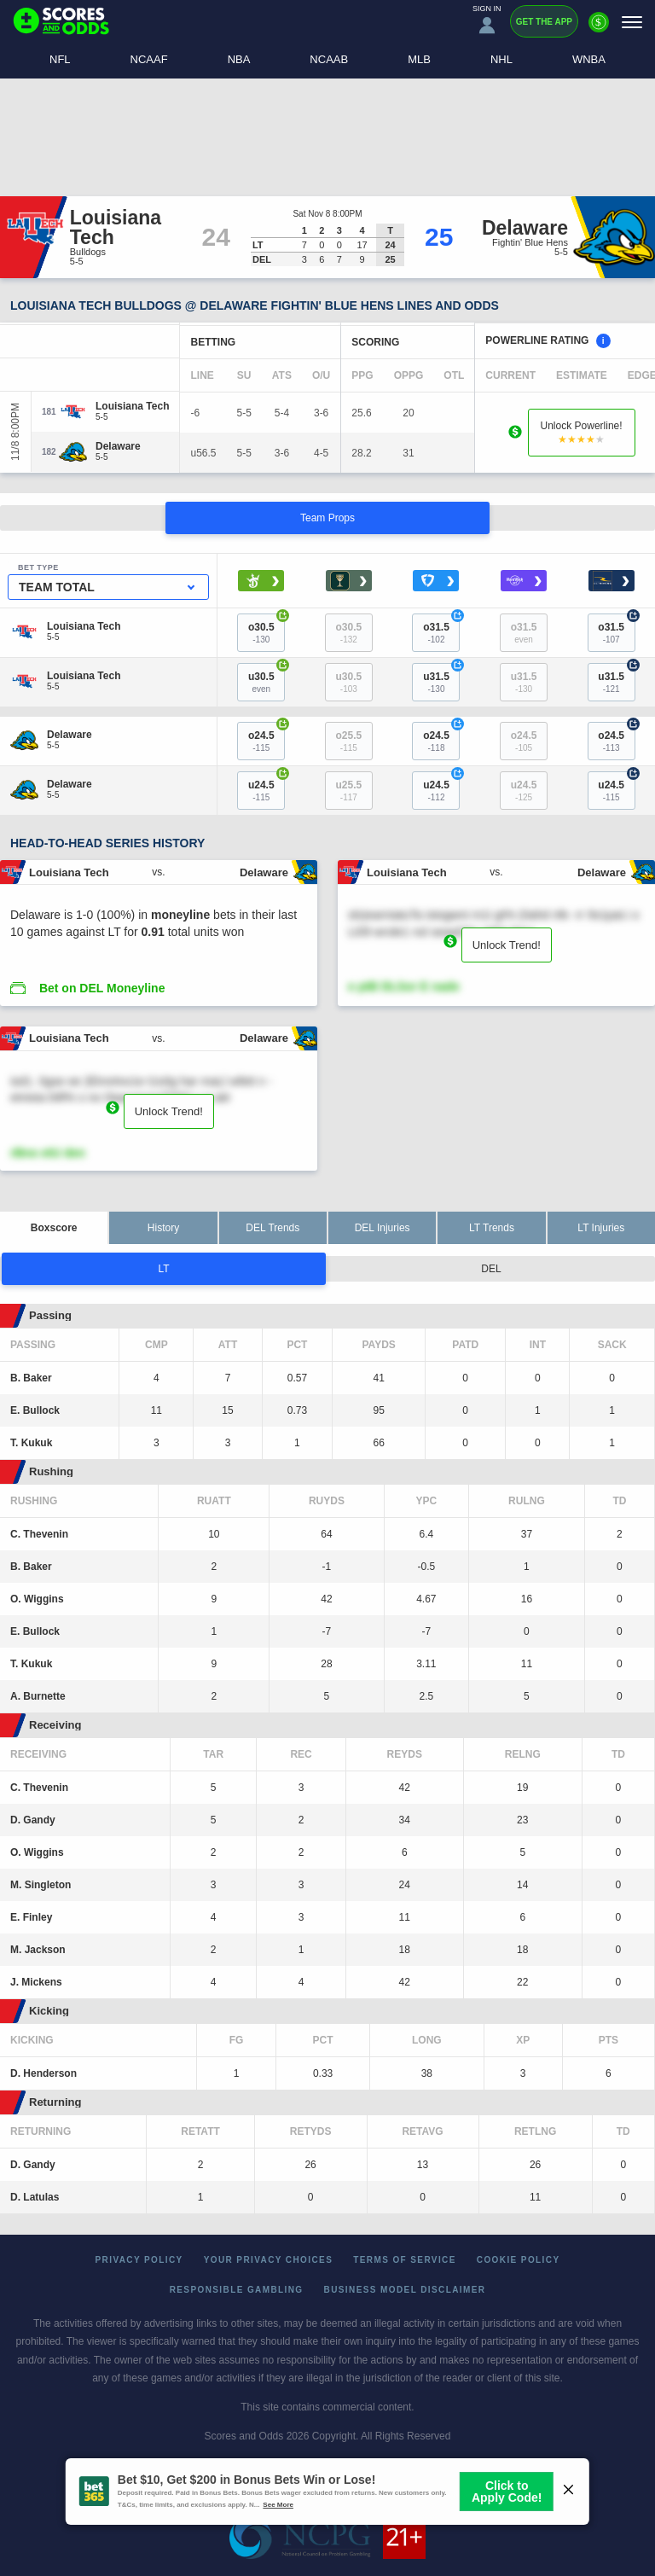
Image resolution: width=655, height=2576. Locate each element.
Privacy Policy (139, 2260)
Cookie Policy (518, 2260)
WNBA (589, 59)
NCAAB (329, 59)
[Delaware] (118, 446)
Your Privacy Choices (268, 2260)
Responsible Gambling (237, 2289)
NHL (501, 59)
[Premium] (598, 29)
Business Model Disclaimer (405, 2289)
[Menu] (632, 22)
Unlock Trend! (506, 945)
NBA (239, 59)
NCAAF (149, 59)
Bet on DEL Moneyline (102, 988)
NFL (60, 59)
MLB (419, 59)
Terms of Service (404, 2260)
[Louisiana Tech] (132, 406)
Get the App (544, 21)
